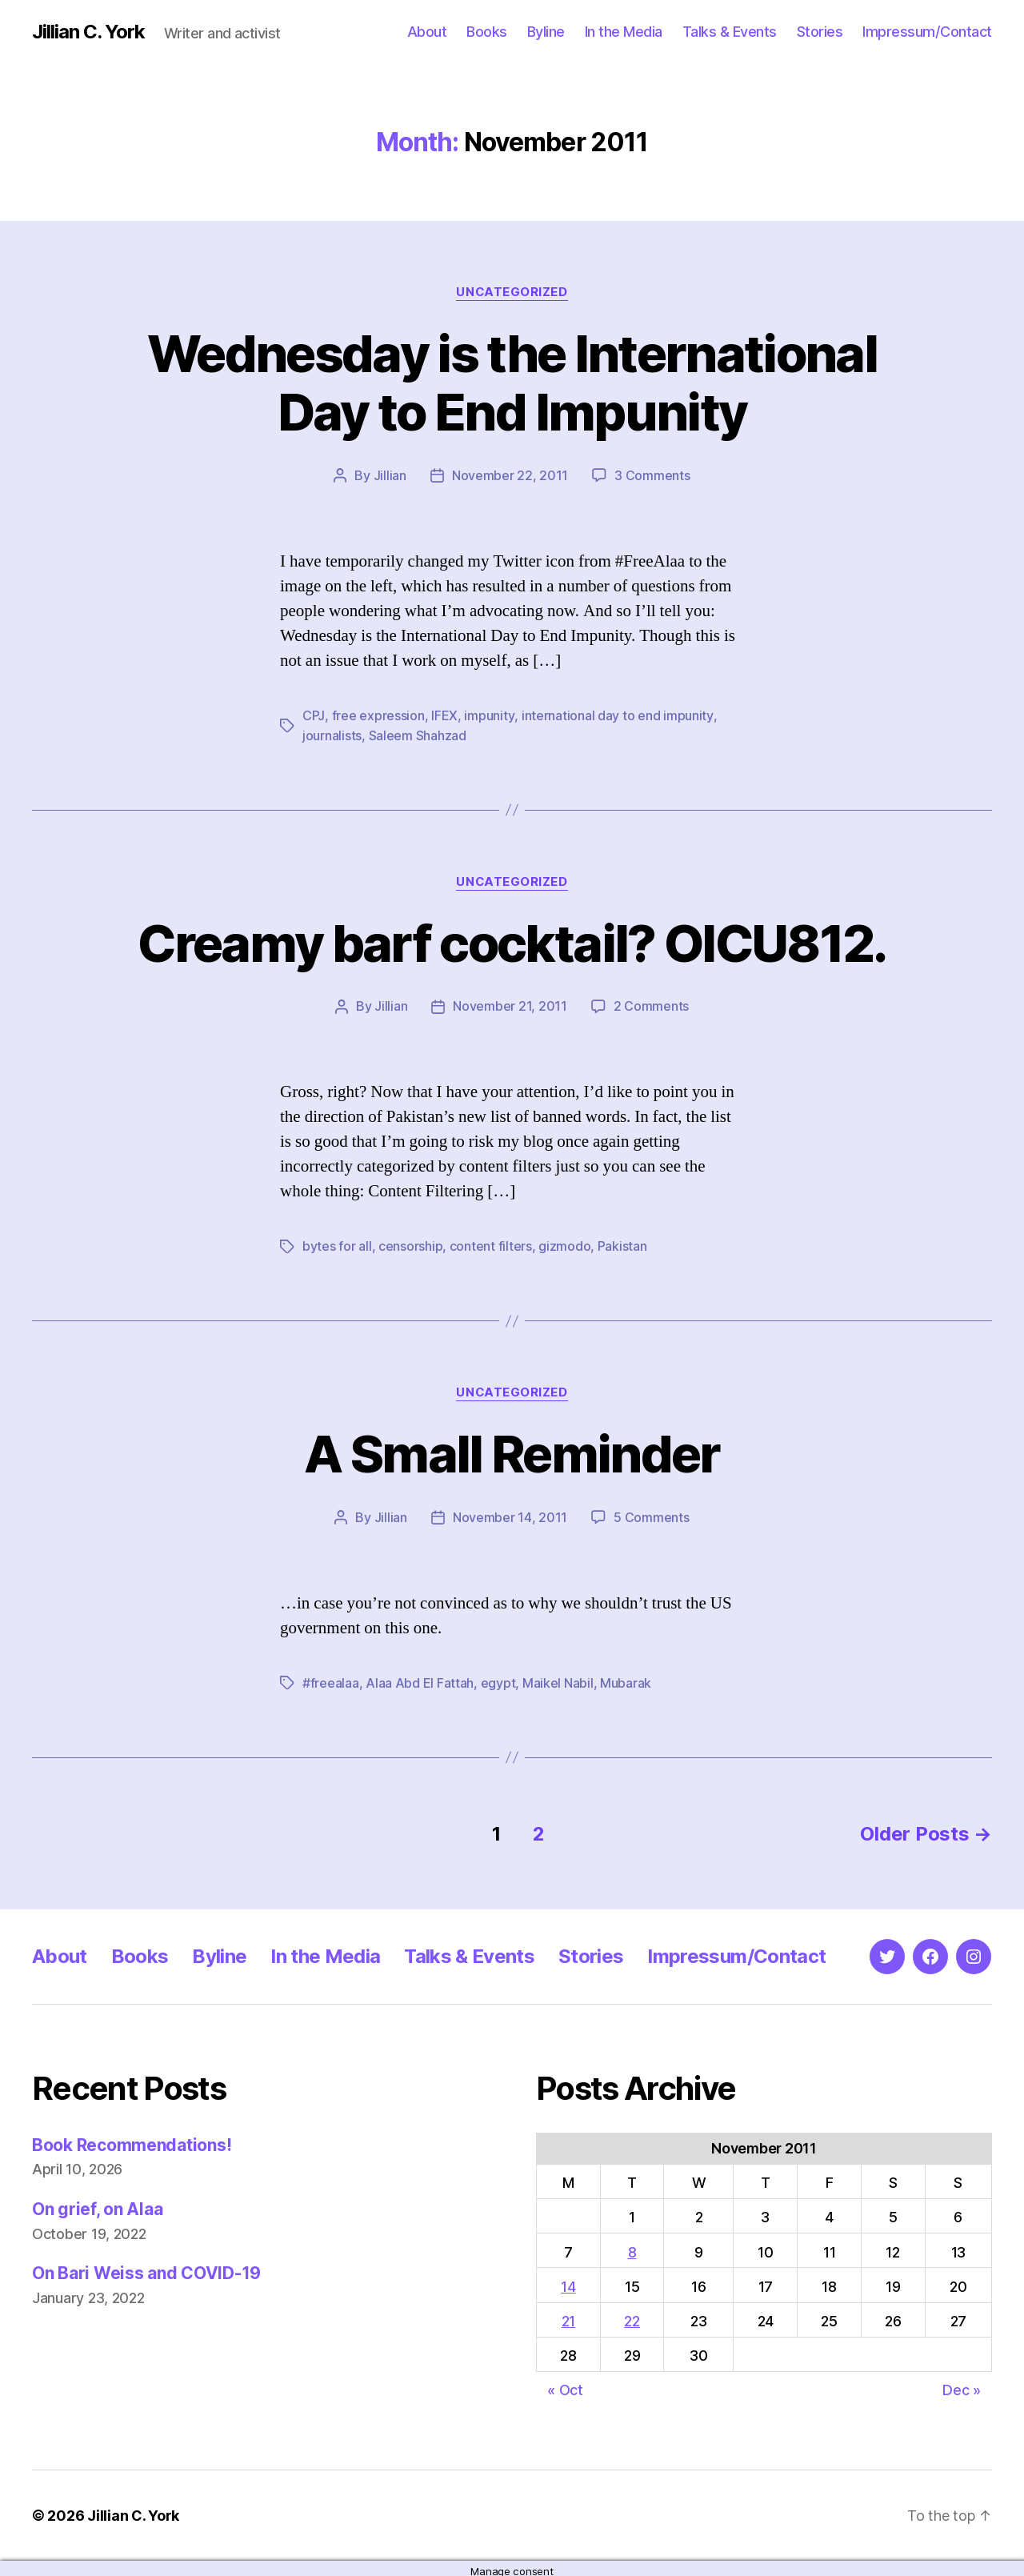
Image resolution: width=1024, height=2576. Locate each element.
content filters (491, 1243)
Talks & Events (729, 31)
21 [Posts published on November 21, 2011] (568, 2315)
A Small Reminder (511, 1449)
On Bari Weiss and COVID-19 (146, 2268)
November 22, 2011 (510, 475)
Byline (546, 31)
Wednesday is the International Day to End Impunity (511, 383)
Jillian (390, 475)
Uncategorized (512, 292)
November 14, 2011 (510, 1513)
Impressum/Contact (927, 31)
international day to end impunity (615, 715)
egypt (498, 1678)
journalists (332, 734)
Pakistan (622, 1243)
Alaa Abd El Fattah (420, 1678)
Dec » (961, 2384)
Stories (820, 31)
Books (486, 31)
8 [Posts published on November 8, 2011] (632, 2246)
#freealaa (330, 1678)
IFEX (443, 715)
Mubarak (625, 1678)
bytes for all (337, 1243)
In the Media (623, 31)
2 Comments (651, 1004)
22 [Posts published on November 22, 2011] (631, 2315)
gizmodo (564, 1243)
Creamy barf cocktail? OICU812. (512, 941)
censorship (410, 1243)
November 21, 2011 (509, 1004)
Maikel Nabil (558, 1678)
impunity (488, 715)
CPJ (313, 715)
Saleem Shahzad (417, 734)
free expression (377, 715)
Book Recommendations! (131, 2139)
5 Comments (651, 1513)
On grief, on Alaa (97, 2203)
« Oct (565, 2384)
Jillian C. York (88, 32)
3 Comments (652, 475)
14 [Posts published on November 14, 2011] (568, 2281)
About (427, 31)
